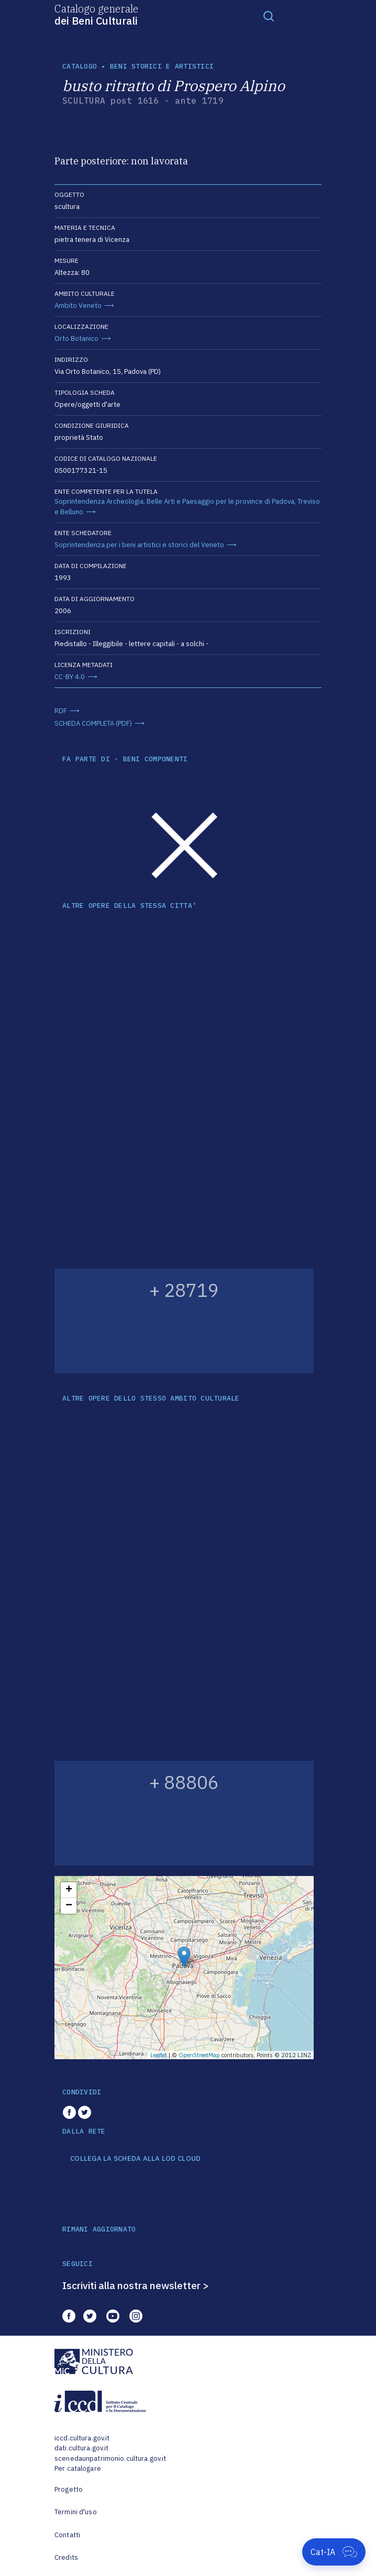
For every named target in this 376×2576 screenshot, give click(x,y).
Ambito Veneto (78, 305)
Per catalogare (77, 2468)
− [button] (68, 1906)
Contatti (67, 2534)
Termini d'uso (75, 2511)
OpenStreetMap (199, 2055)
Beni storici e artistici (162, 66)
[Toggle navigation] (268, 15)
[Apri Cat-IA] (334, 2552)
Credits (66, 2557)
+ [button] (68, 1890)
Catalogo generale (96, 14)
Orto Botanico (76, 338)
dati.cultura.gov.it (81, 2448)
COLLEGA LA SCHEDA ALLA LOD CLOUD (135, 2159)
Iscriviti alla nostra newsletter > (135, 2285)
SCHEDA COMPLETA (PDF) (93, 723)
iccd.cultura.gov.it (81, 2438)
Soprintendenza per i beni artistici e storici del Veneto (139, 544)
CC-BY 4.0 (69, 676)
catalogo (79, 66)
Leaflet (158, 2055)
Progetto (68, 2489)
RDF (60, 710)
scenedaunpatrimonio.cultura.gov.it (110, 2458)
